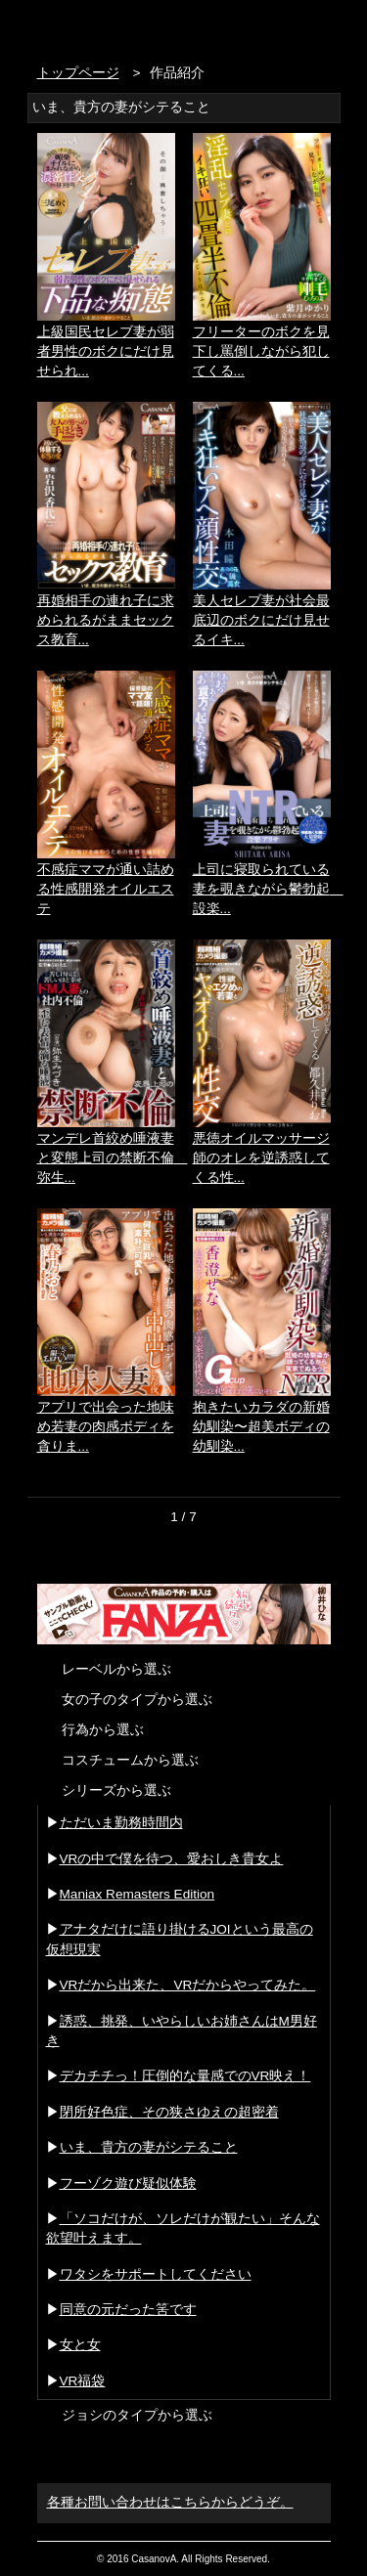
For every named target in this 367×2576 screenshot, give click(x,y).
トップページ (78, 72)
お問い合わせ (320, 27)
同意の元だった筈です (128, 2309)
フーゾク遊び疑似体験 (128, 2183)
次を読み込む (184, 1550)
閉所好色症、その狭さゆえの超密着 (169, 2112)
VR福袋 (83, 2381)
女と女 (80, 2344)
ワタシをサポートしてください (156, 2274)
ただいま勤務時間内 (121, 1822)
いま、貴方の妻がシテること (149, 2147)
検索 (282, 27)
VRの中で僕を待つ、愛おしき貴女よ (172, 1859)
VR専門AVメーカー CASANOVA (120, 27)
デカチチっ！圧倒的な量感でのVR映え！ (185, 2076)
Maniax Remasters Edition (137, 1894)
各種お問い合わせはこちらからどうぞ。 (170, 2502)
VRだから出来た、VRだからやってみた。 (188, 1985)
